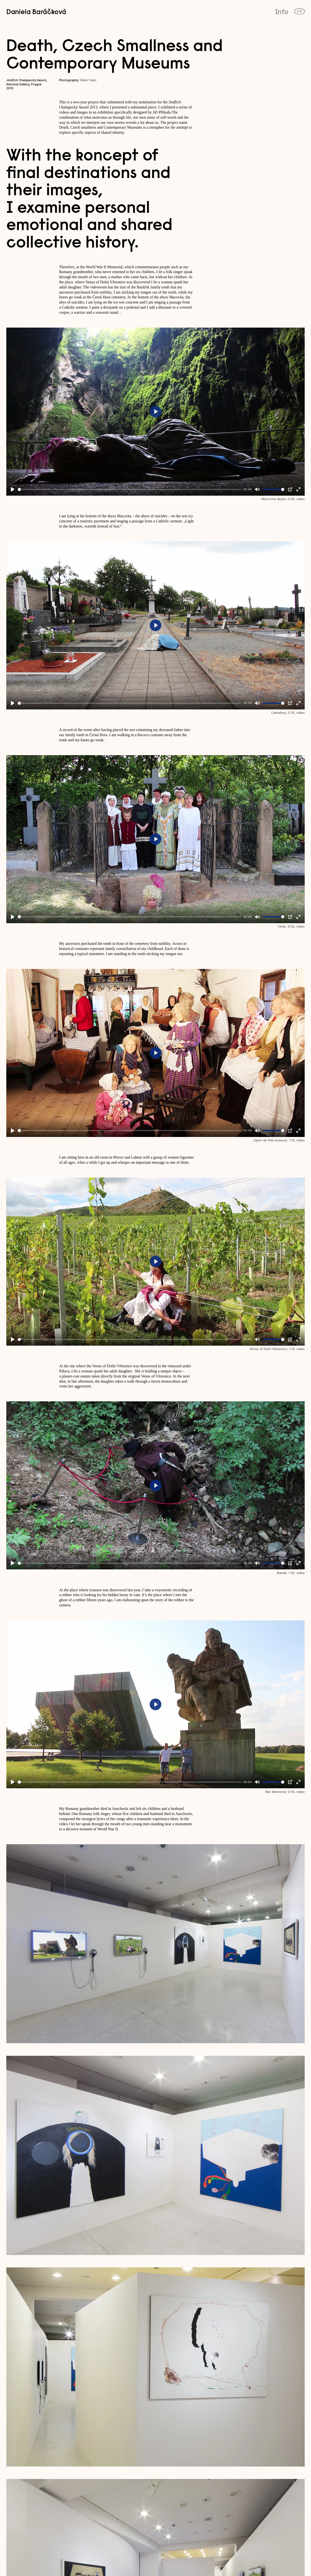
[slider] (130, 489)
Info (281, 12)
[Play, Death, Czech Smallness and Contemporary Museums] (13, 489)
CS (299, 11)
